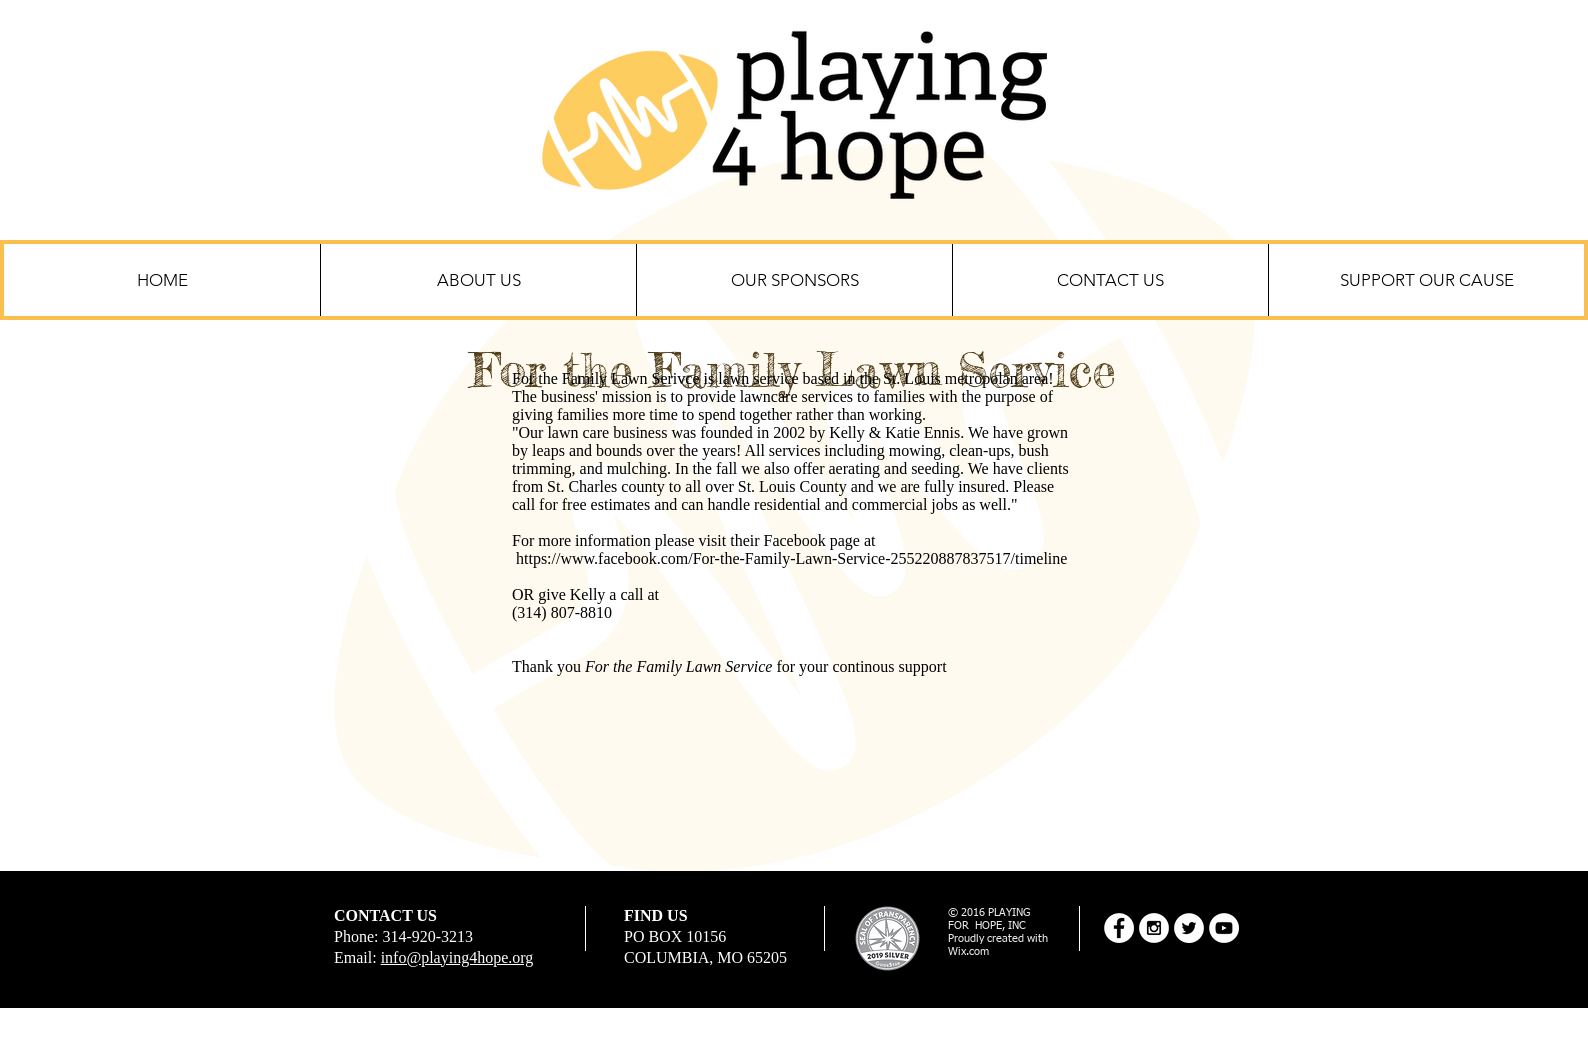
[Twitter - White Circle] (1189, 928)
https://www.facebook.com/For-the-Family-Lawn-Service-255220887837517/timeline (791, 558)
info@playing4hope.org (457, 957)
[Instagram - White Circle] (1154, 928)
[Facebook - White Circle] (1119, 928)
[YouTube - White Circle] (1224, 928)
